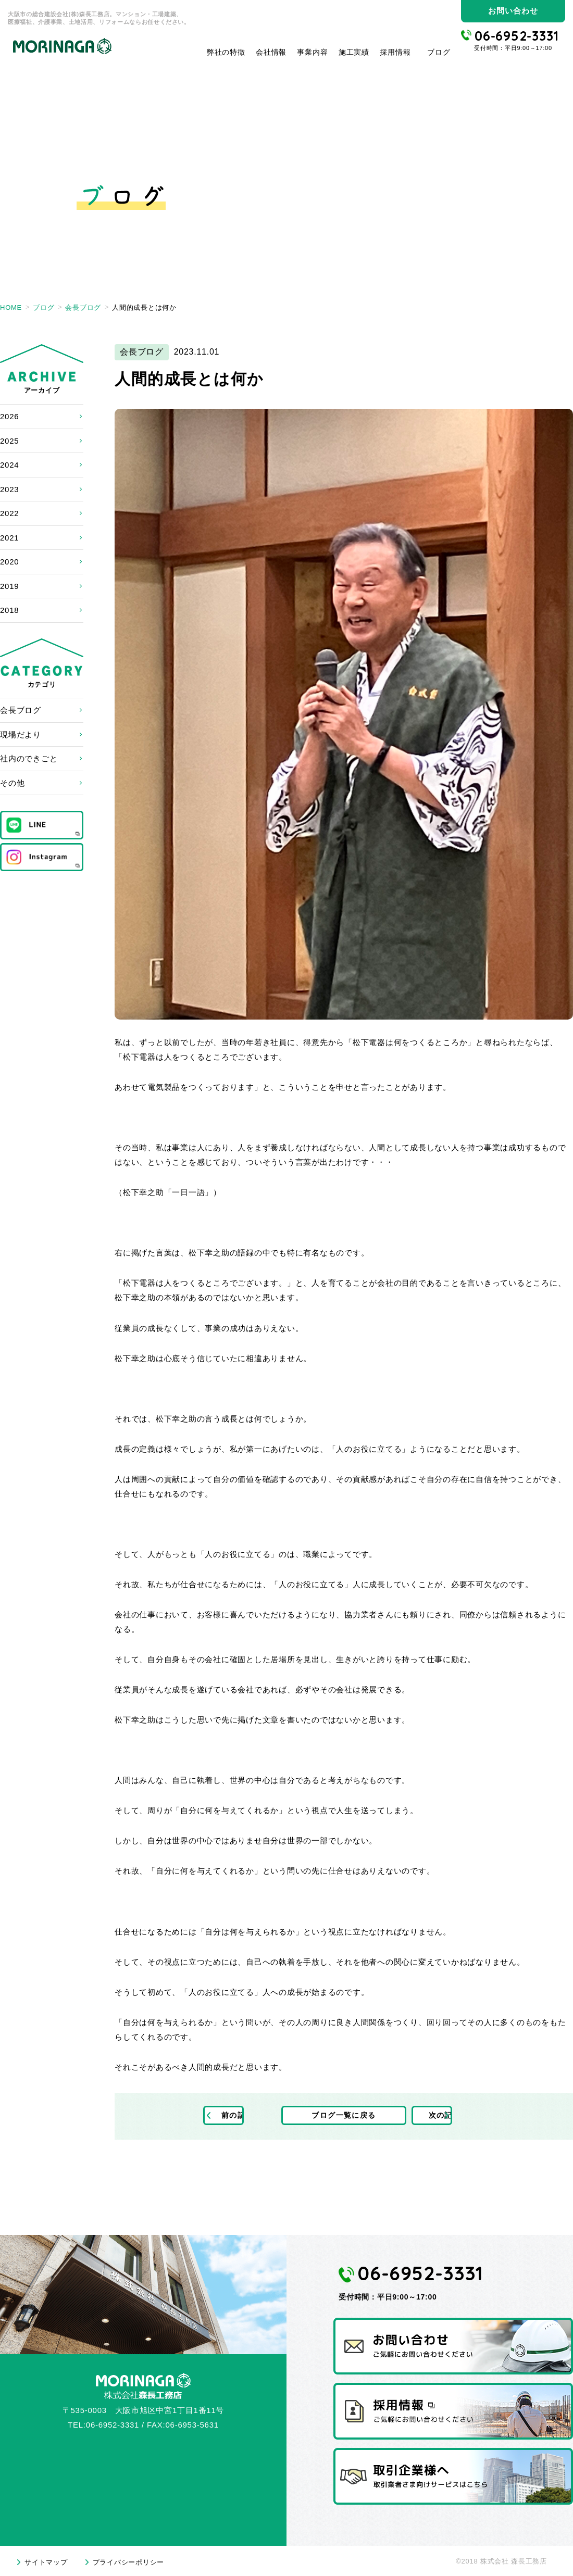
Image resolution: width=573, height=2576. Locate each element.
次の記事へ (446, 2116)
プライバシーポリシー (129, 2562)
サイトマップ (46, 2562)
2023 (9, 489)
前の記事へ (241, 2116)
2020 (9, 561)
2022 (9, 513)
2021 (9, 537)
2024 (9, 464)
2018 (9, 610)
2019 (9, 586)
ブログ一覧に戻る (343, 2116)
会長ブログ (20, 710)
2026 (9, 416)
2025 (9, 440)
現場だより (20, 734)
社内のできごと (28, 758)
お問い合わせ (513, 10)
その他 (12, 782)
